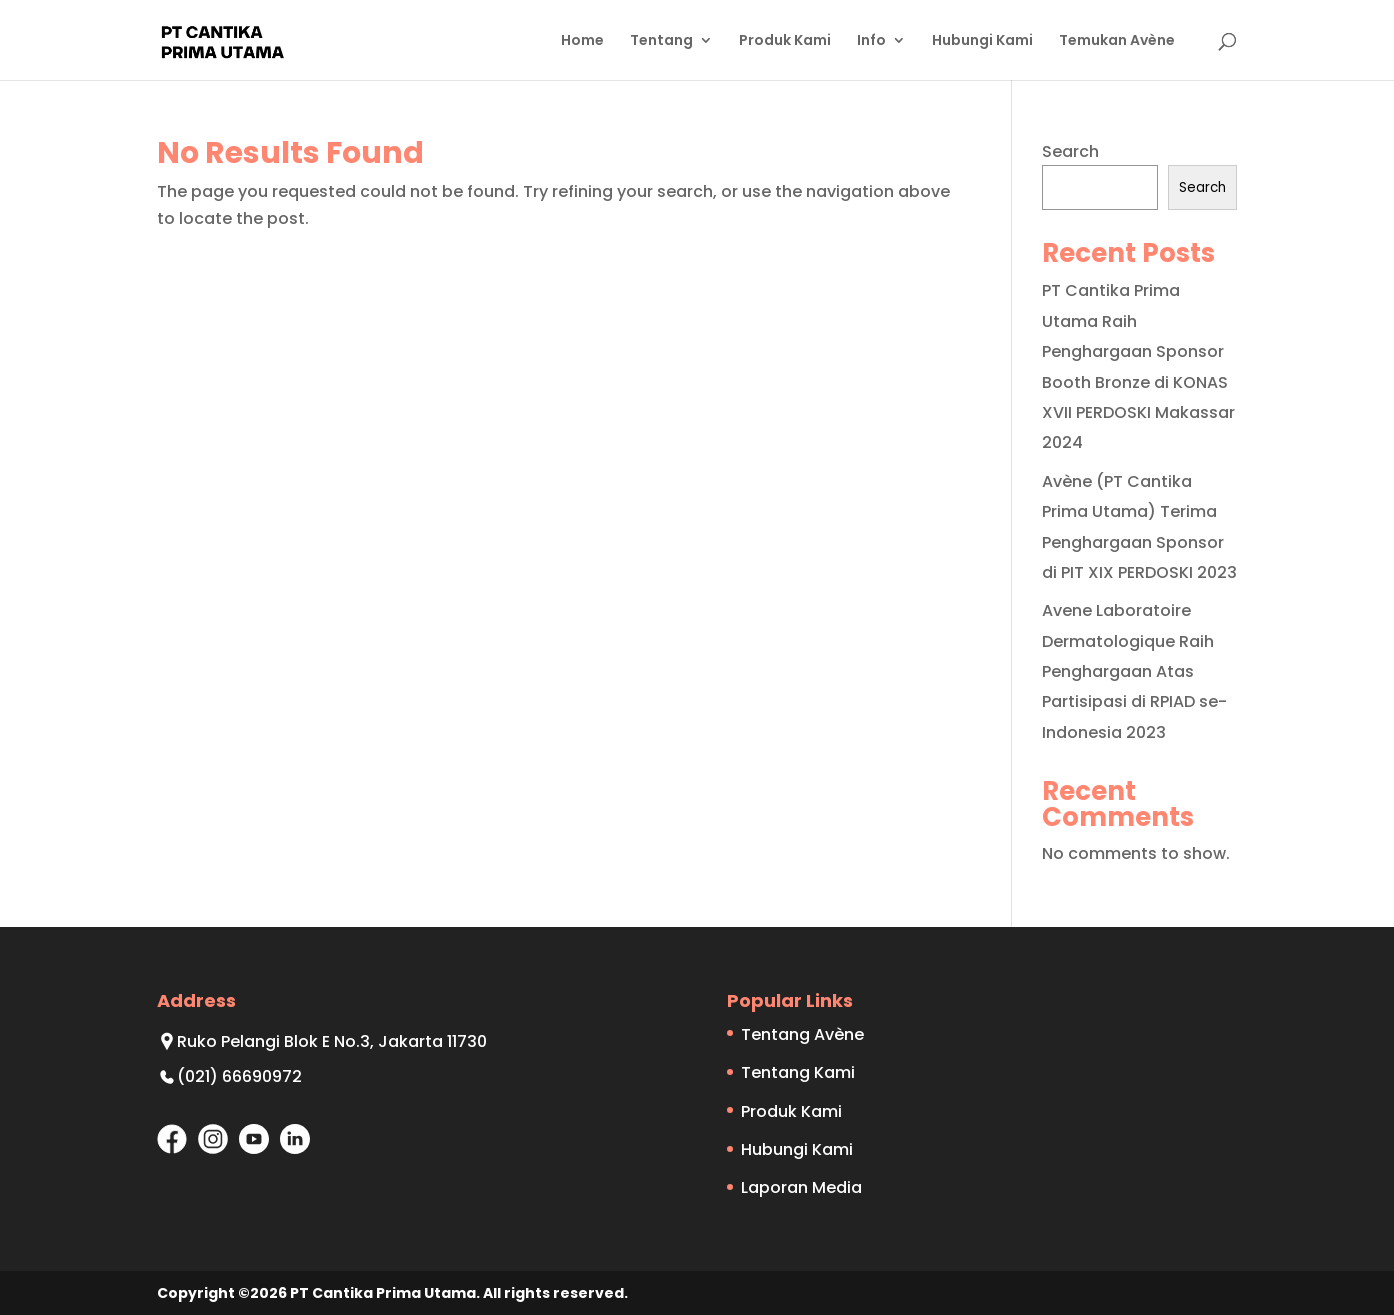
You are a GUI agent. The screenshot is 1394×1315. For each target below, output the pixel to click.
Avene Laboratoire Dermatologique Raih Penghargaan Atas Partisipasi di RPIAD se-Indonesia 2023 (1134, 671)
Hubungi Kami (982, 41)
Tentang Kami (798, 1072)
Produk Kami (785, 41)
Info (871, 41)
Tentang (661, 41)
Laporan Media (801, 1187)
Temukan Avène (1117, 41)
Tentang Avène (802, 1034)
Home (582, 41)
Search (1070, 151)
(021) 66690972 (239, 1076)
